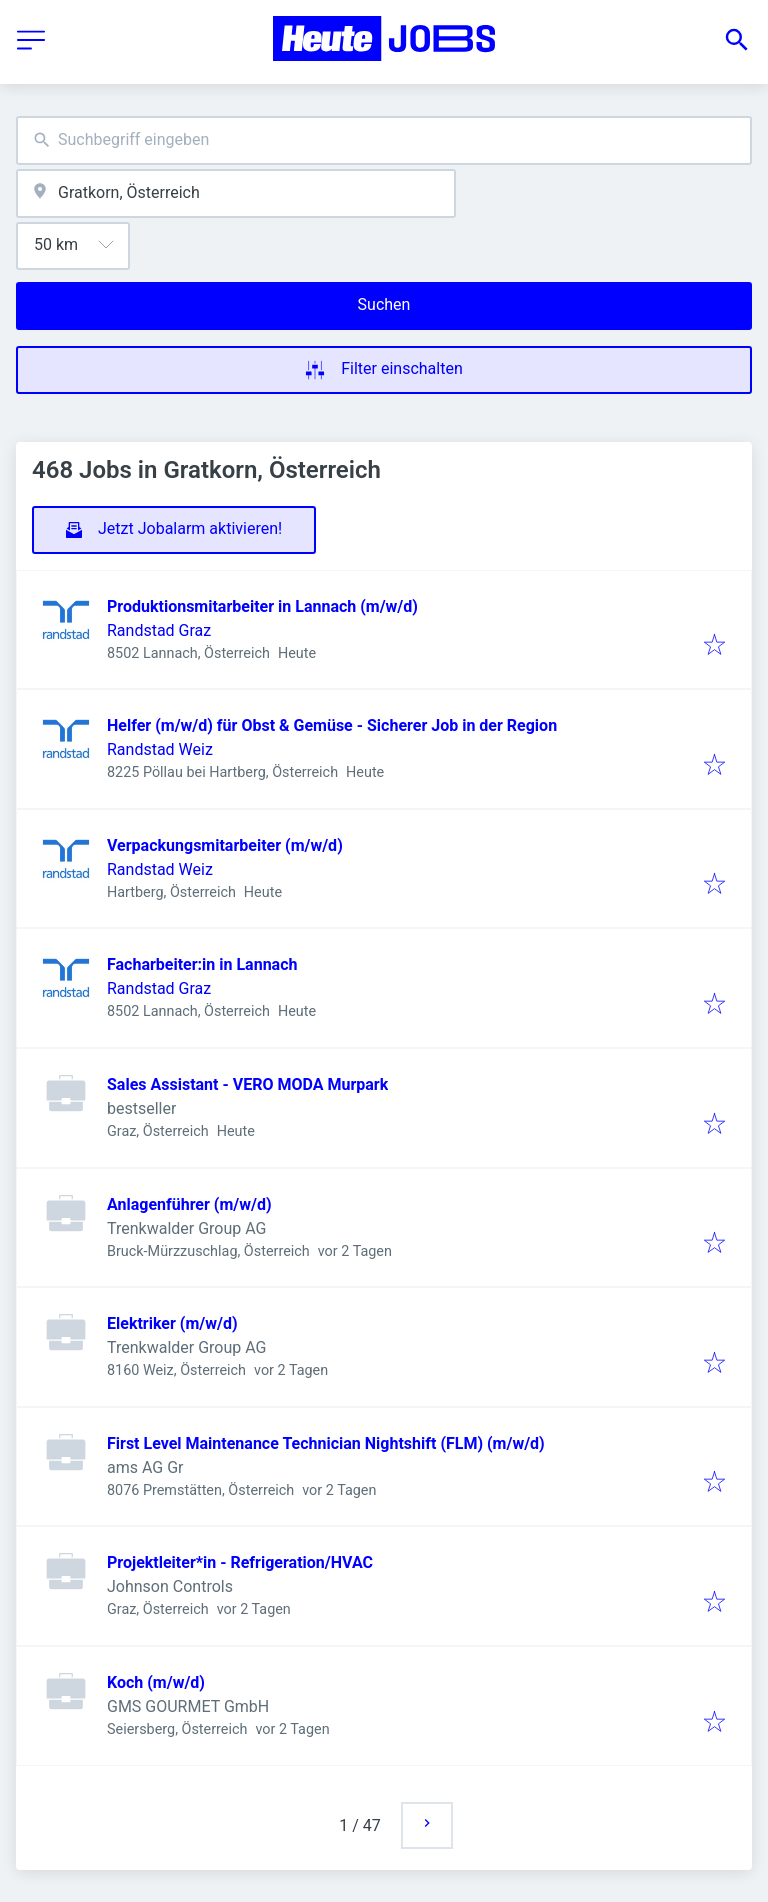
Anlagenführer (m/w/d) (189, 1204)
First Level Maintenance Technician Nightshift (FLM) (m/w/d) (326, 1443)
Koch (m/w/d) (156, 1682)
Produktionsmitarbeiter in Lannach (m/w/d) (262, 606)
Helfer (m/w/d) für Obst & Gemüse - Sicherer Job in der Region (332, 725)
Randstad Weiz (160, 749)
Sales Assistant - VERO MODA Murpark (247, 1084)
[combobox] (384, 140)
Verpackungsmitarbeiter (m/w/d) (225, 845)
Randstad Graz (159, 630)
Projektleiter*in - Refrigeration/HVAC (240, 1562)
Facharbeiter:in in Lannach (202, 964)
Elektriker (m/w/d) (172, 1323)
